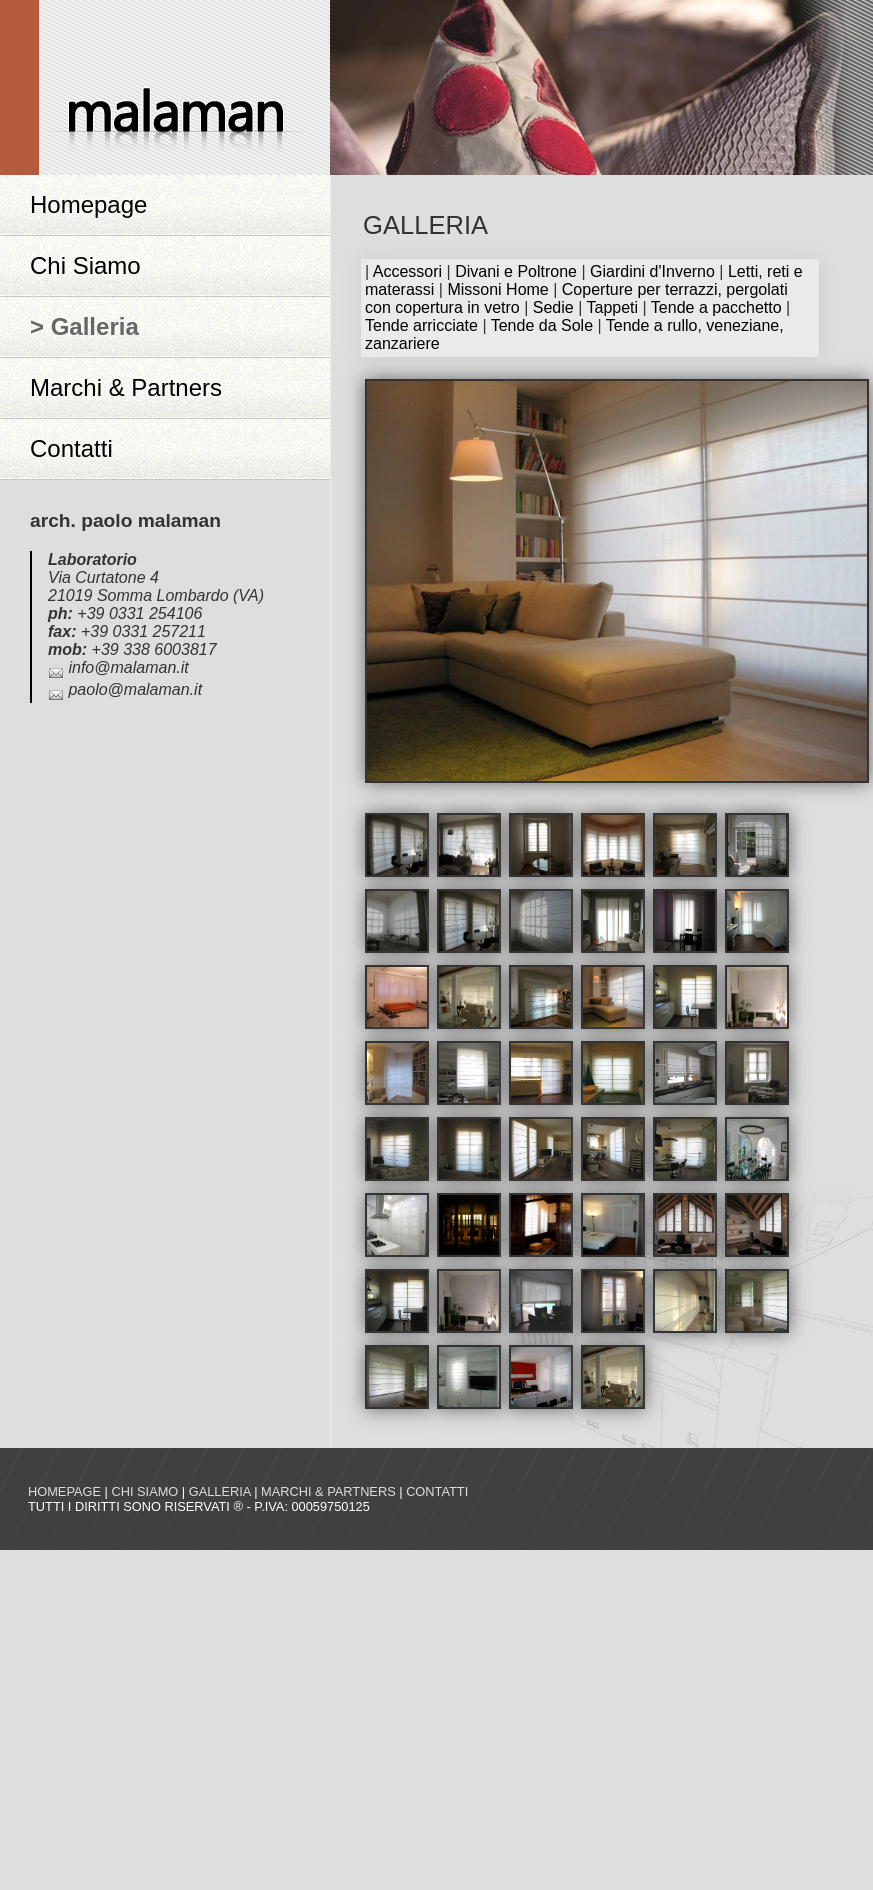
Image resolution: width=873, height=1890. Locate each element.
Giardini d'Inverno (652, 271)
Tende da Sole (542, 325)
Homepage (88, 204)
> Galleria (84, 326)
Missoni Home (497, 289)
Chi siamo (144, 1491)
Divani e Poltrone (516, 271)
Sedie (553, 307)
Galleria (220, 1491)
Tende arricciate (421, 325)
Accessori (407, 271)
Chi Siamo (85, 265)
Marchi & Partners (126, 387)
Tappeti (612, 307)
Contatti (71, 448)
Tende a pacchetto (716, 307)
